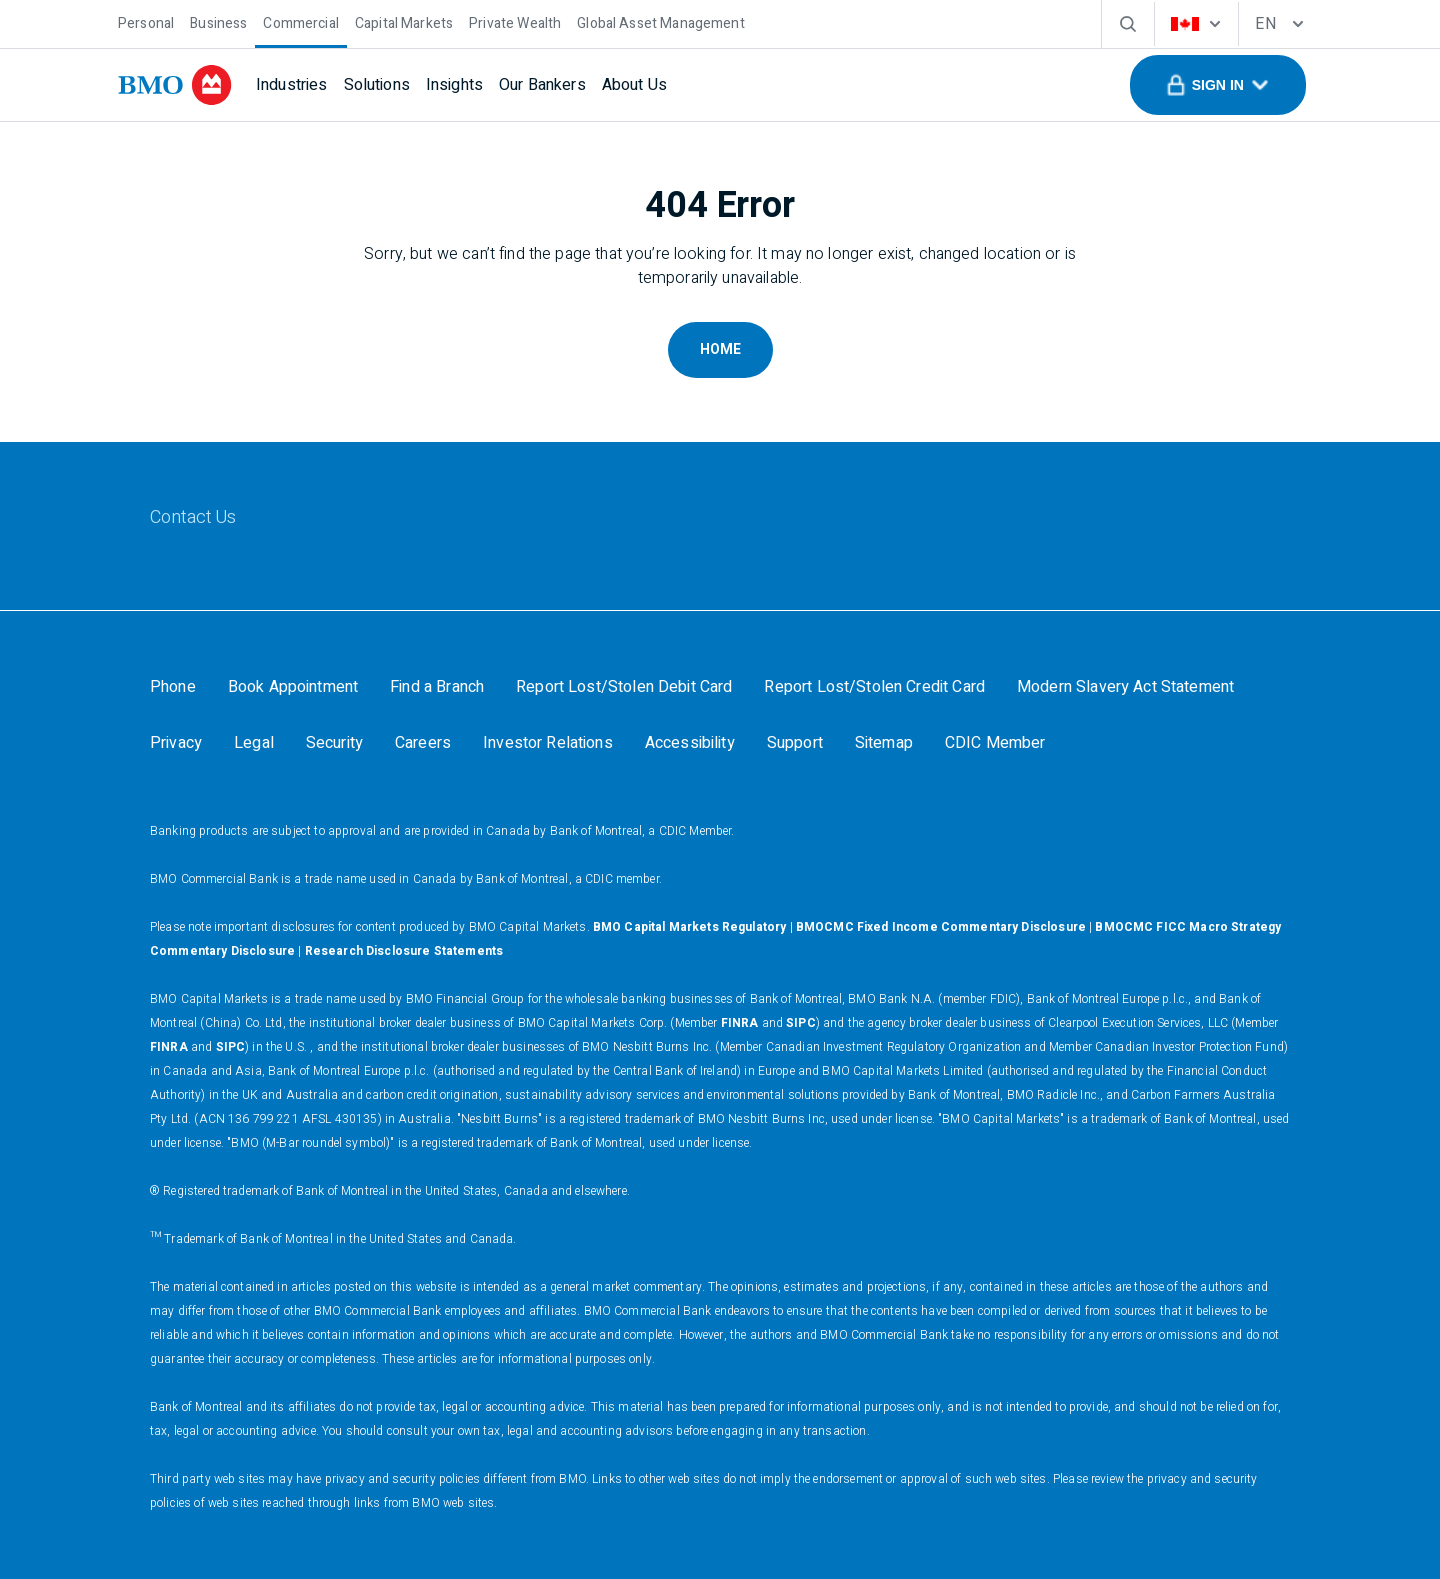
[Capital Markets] (404, 21)
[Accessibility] (690, 743)
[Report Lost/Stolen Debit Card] (624, 687)
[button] (1218, 85)
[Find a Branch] (437, 687)
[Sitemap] (884, 743)
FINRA (740, 1023)
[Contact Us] (193, 518)
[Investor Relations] (548, 743)
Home (720, 349)
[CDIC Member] (995, 743)
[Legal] (254, 743)
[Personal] (146, 21)
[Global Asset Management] (660, 21)
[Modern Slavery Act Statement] (1125, 687)
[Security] (334, 743)
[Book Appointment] (293, 687)
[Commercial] (301, 21)
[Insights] (454, 85)
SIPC (801, 1023)
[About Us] (634, 85)
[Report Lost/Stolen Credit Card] (874, 687)
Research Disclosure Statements (404, 951)
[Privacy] (176, 743)
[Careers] (423, 743)
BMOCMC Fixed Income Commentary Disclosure (941, 927)
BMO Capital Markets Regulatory (690, 927)
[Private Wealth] (515, 21)
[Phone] (173, 687)
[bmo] (175, 85)
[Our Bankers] (542, 85)
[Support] (795, 743)
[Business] (218, 21)
